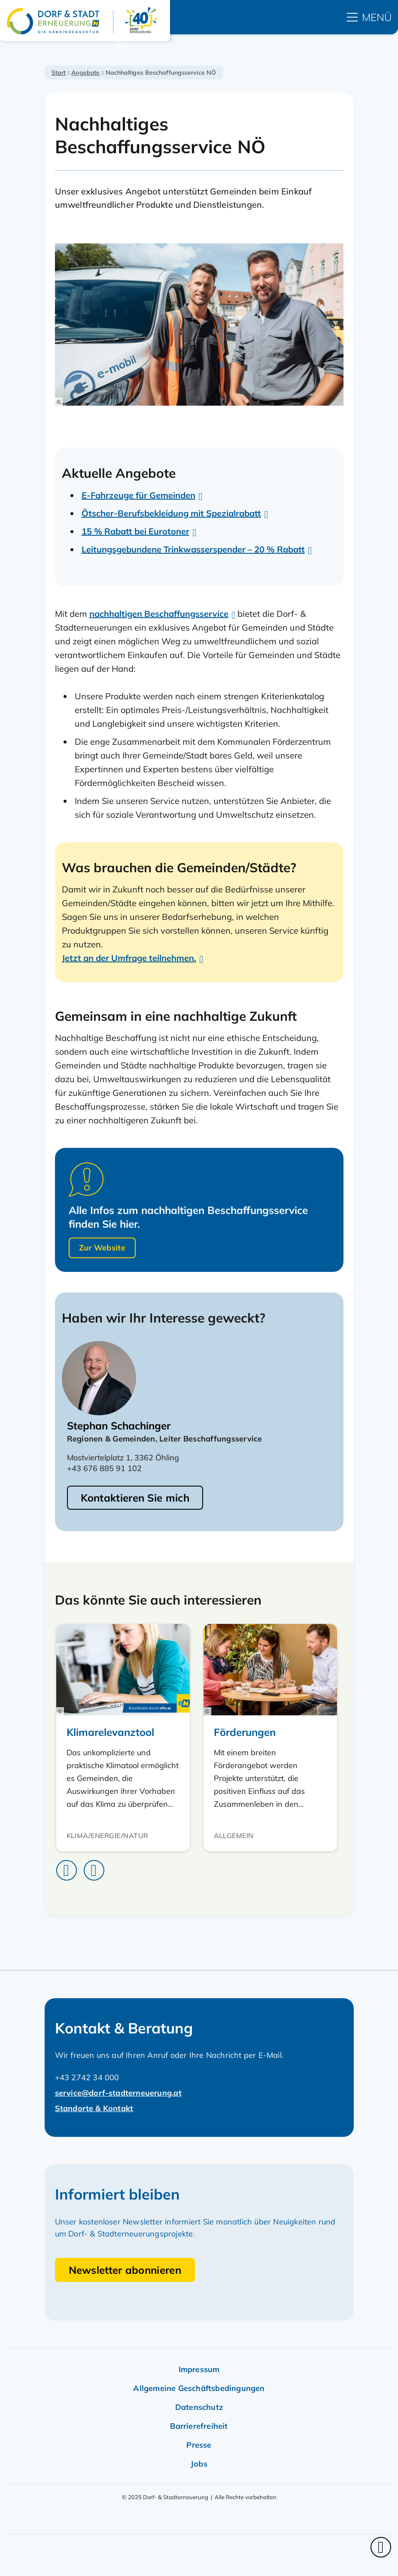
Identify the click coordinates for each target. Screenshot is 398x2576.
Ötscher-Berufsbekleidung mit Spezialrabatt (171, 513)
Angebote (85, 72)
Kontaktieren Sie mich (135, 1497)
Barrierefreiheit (199, 2426)
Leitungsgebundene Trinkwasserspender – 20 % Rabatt (193, 549)
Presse (198, 2445)
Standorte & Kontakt (94, 2108)
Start (59, 72)
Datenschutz (199, 2407)
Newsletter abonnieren (125, 2269)
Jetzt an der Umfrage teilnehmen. (129, 958)
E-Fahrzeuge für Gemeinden (138, 495)
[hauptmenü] (369, 17)
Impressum (199, 2369)
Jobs (199, 2464)
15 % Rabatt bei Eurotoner (135, 531)
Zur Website (102, 1248)
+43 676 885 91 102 (104, 1468)
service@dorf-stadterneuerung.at (118, 2093)
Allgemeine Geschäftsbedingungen (198, 2388)
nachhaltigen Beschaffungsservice (158, 613)
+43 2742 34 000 (87, 2077)
